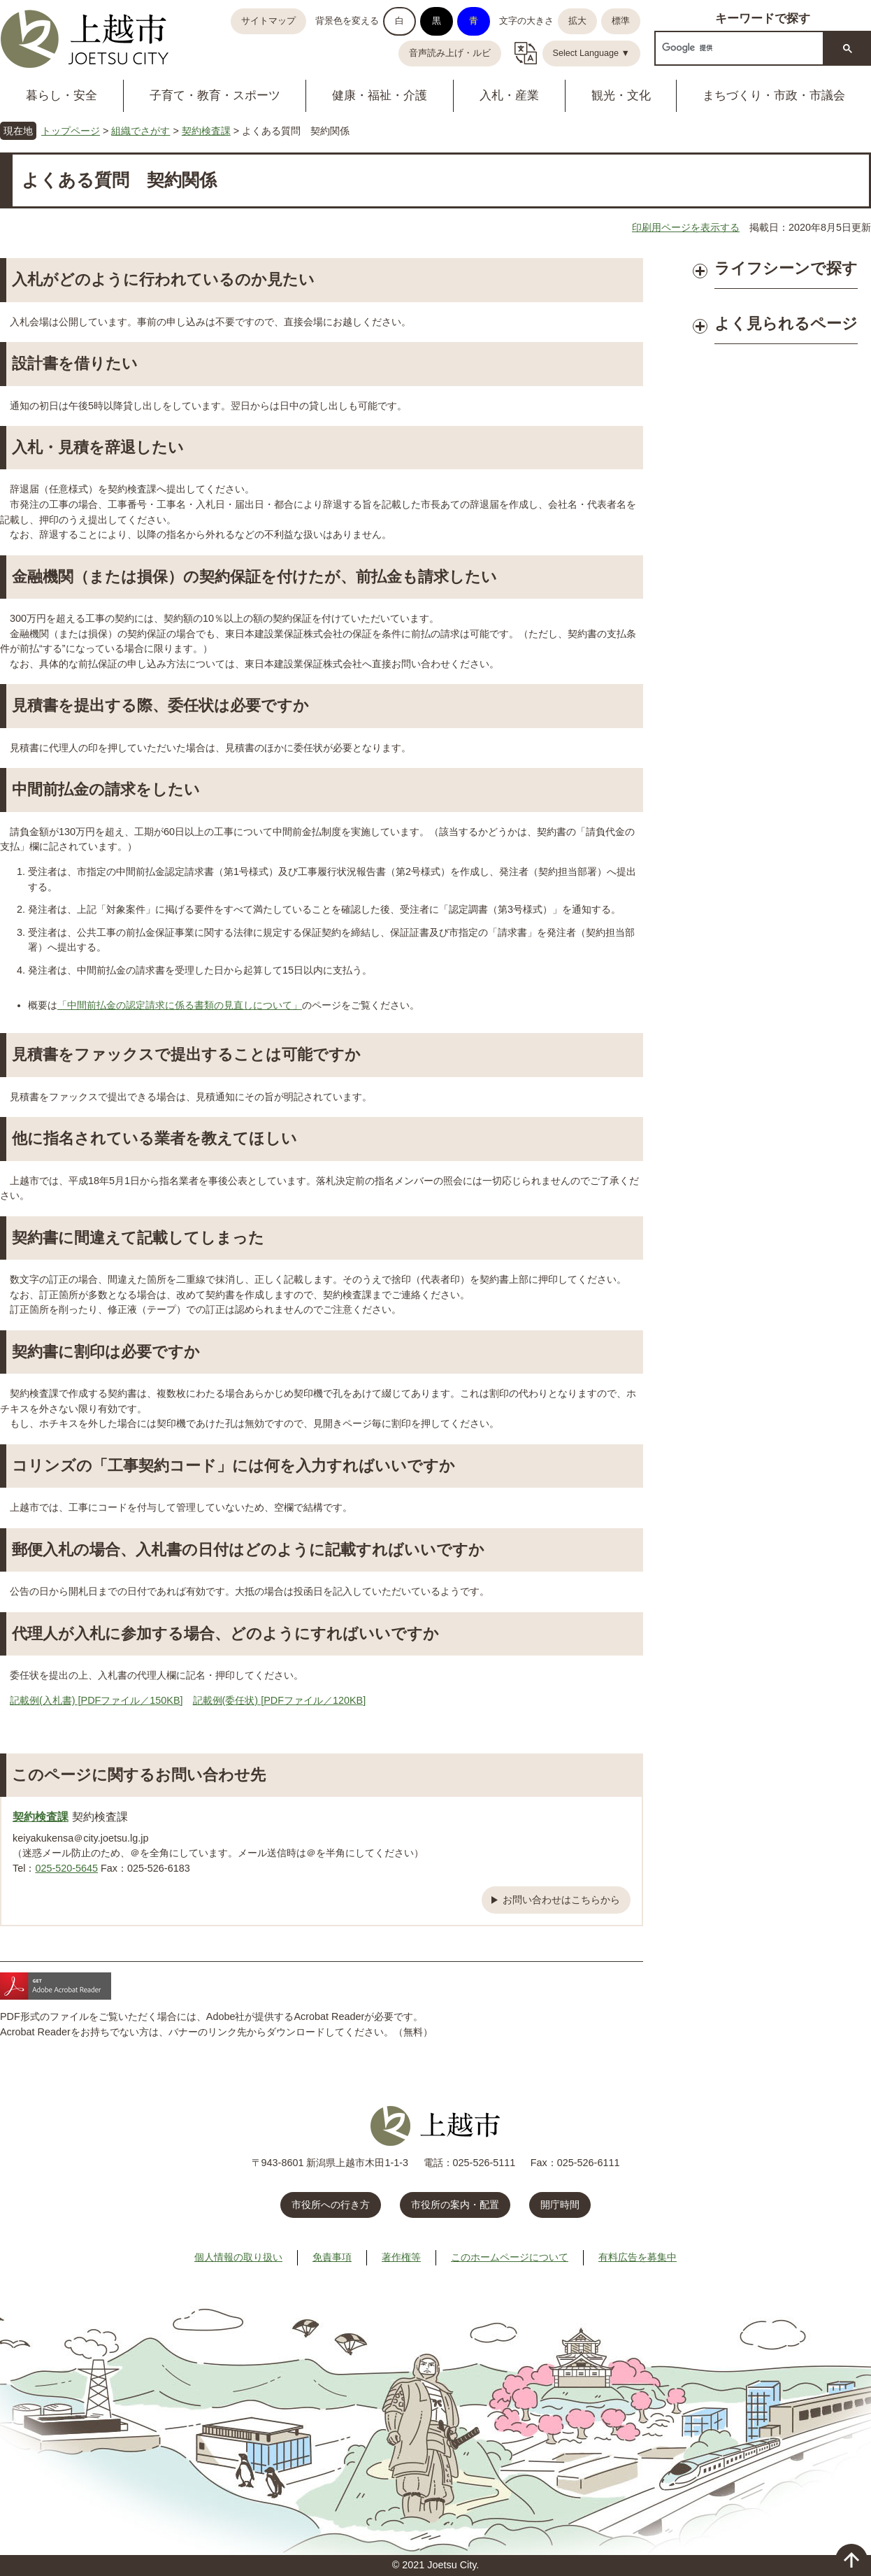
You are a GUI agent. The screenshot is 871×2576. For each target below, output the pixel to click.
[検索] (738, 48)
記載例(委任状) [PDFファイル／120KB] (279, 1700)
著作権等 (401, 2257)
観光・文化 (621, 95)
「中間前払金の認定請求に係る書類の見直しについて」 (179, 1005)
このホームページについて (509, 2257)
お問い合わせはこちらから (561, 1899)
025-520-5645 (66, 1868)
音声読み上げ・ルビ (450, 53)
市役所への (330, 2204)
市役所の (455, 2204)
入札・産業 (509, 95)
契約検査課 (206, 130)
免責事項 (332, 2257)
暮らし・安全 (61, 95)
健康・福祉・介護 (379, 95)
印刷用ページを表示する (686, 227)
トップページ (70, 130)
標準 (621, 21)
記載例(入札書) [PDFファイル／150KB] (96, 1700)
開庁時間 (560, 2204)
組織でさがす (140, 130)
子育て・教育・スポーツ (215, 95)
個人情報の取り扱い (238, 2257)
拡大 (577, 21)
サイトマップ (268, 21)
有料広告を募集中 (637, 2257)
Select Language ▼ (592, 53)
